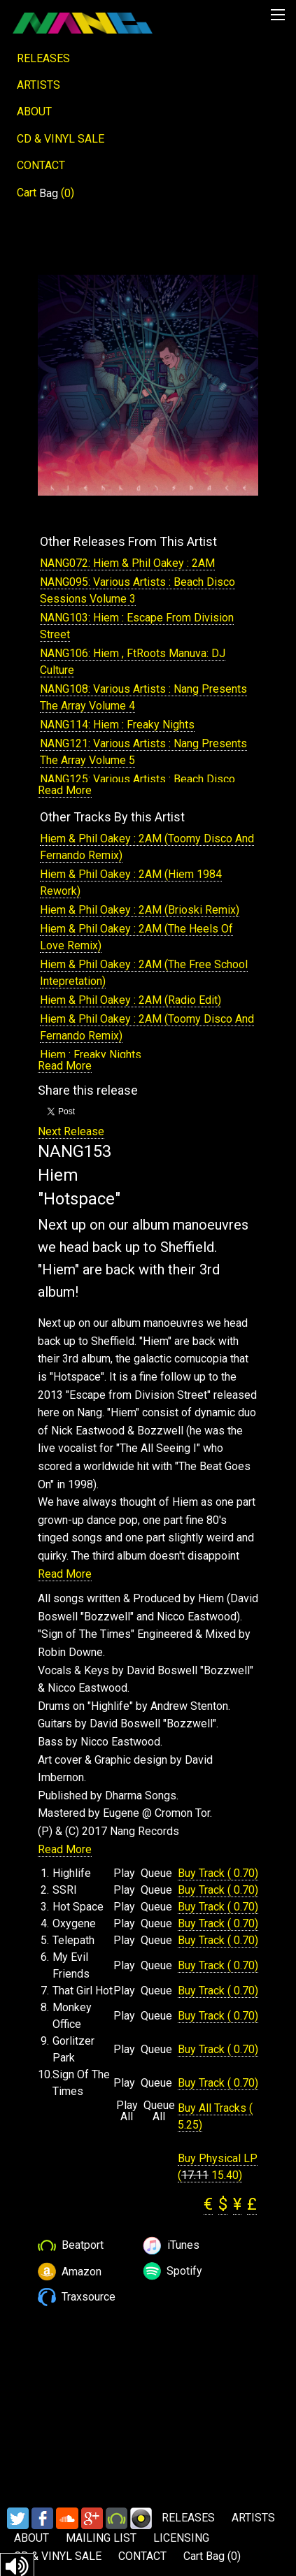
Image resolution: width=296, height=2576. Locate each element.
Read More (65, 790)
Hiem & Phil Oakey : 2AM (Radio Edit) (130, 1000)
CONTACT (41, 165)
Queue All (159, 2111)
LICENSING (181, 2538)
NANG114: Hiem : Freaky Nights (117, 724)
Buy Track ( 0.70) (218, 1873)
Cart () (45, 193)
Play (124, 1873)
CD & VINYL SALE (60, 138)
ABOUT (34, 111)
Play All (127, 2111)
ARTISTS (38, 85)
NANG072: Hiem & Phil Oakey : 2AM (127, 563)
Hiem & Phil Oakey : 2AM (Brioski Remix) (139, 909)
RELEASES (43, 58)
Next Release (71, 1131)
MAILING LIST (101, 2538)
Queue (156, 1873)
